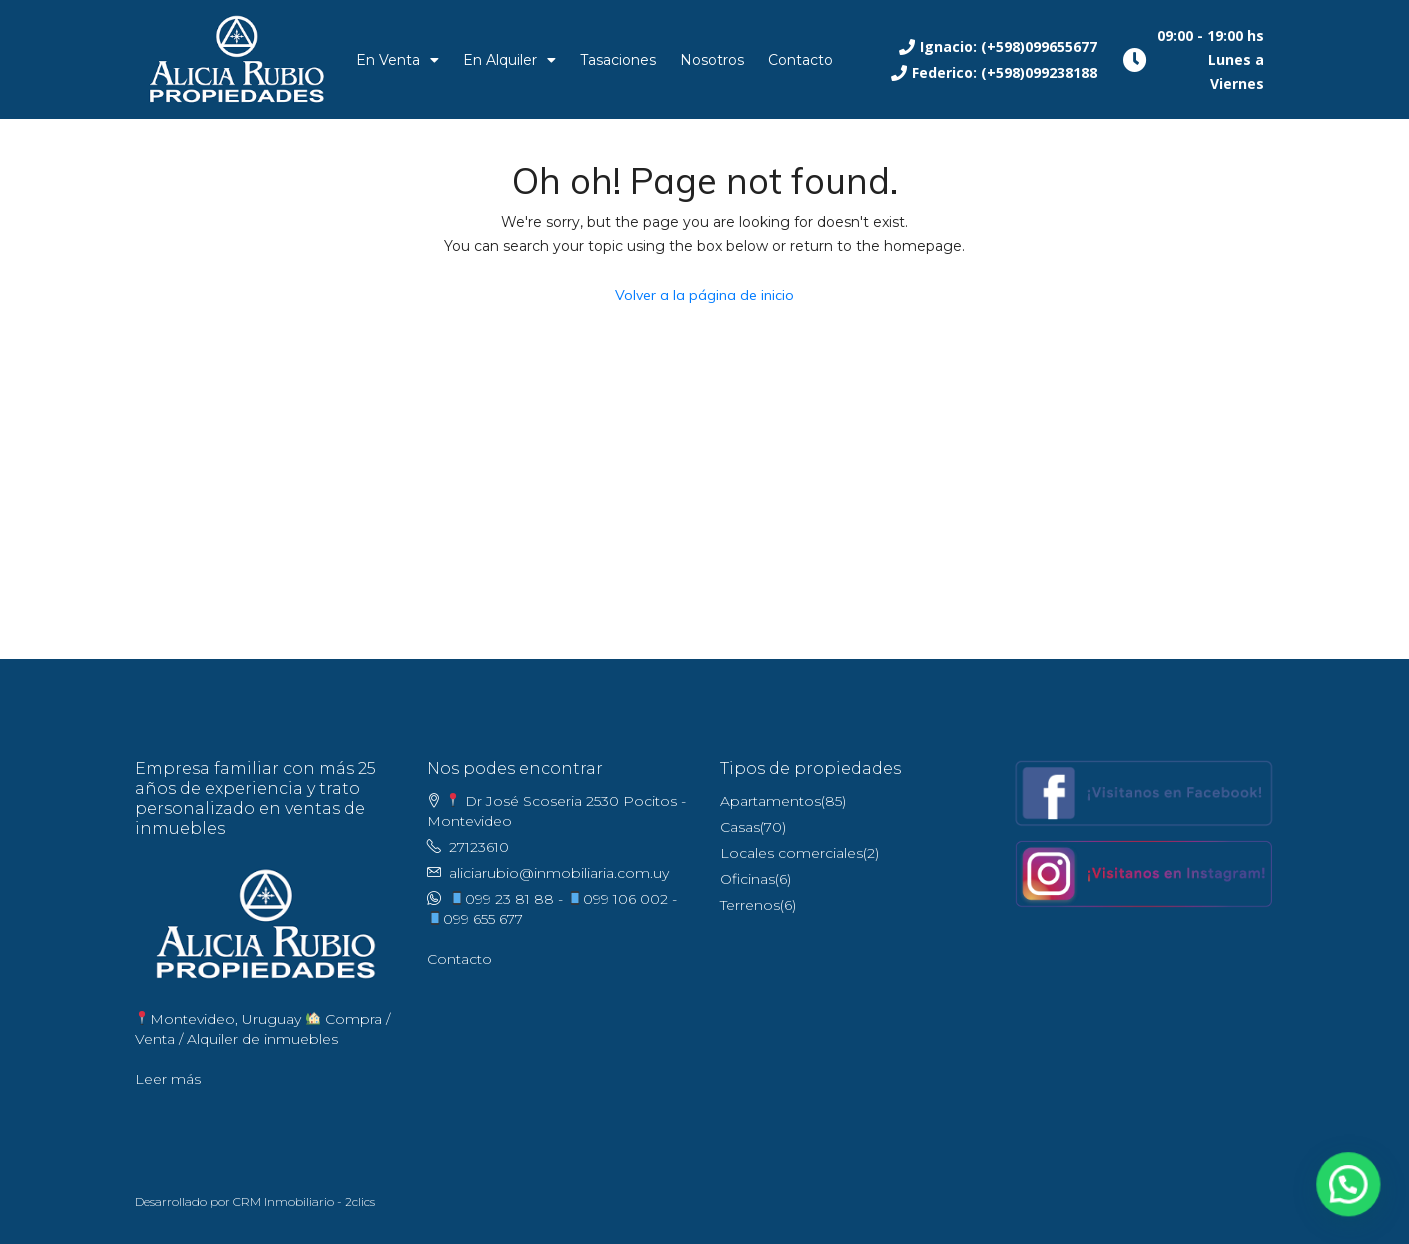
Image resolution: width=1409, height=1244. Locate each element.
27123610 (479, 847)
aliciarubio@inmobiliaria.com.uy (559, 873)
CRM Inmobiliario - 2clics (304, 1201)
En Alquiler (509, 60)
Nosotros (712, 60)
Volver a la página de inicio (704, 295)
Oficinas (747, 879)
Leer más (168, 1079)
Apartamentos (770, 801)
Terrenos (750, 905)
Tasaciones (618, 60)
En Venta (397, 60)
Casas (740, 827)
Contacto (800, 60)
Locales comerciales (791, 853)
